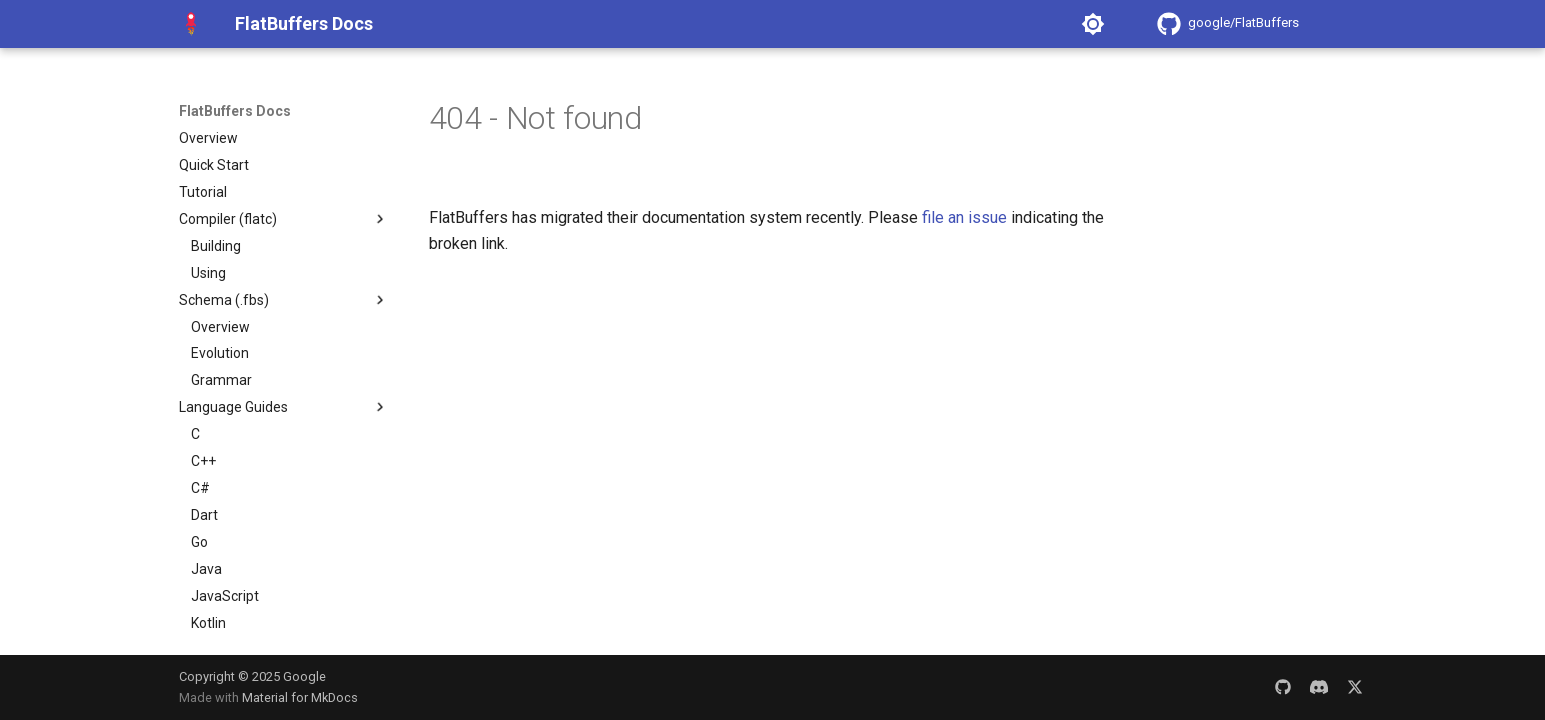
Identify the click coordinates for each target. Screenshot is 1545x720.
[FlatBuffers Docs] (191, 24)
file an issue (964, 217)
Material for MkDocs (300, 697)
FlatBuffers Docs (235, 111)
